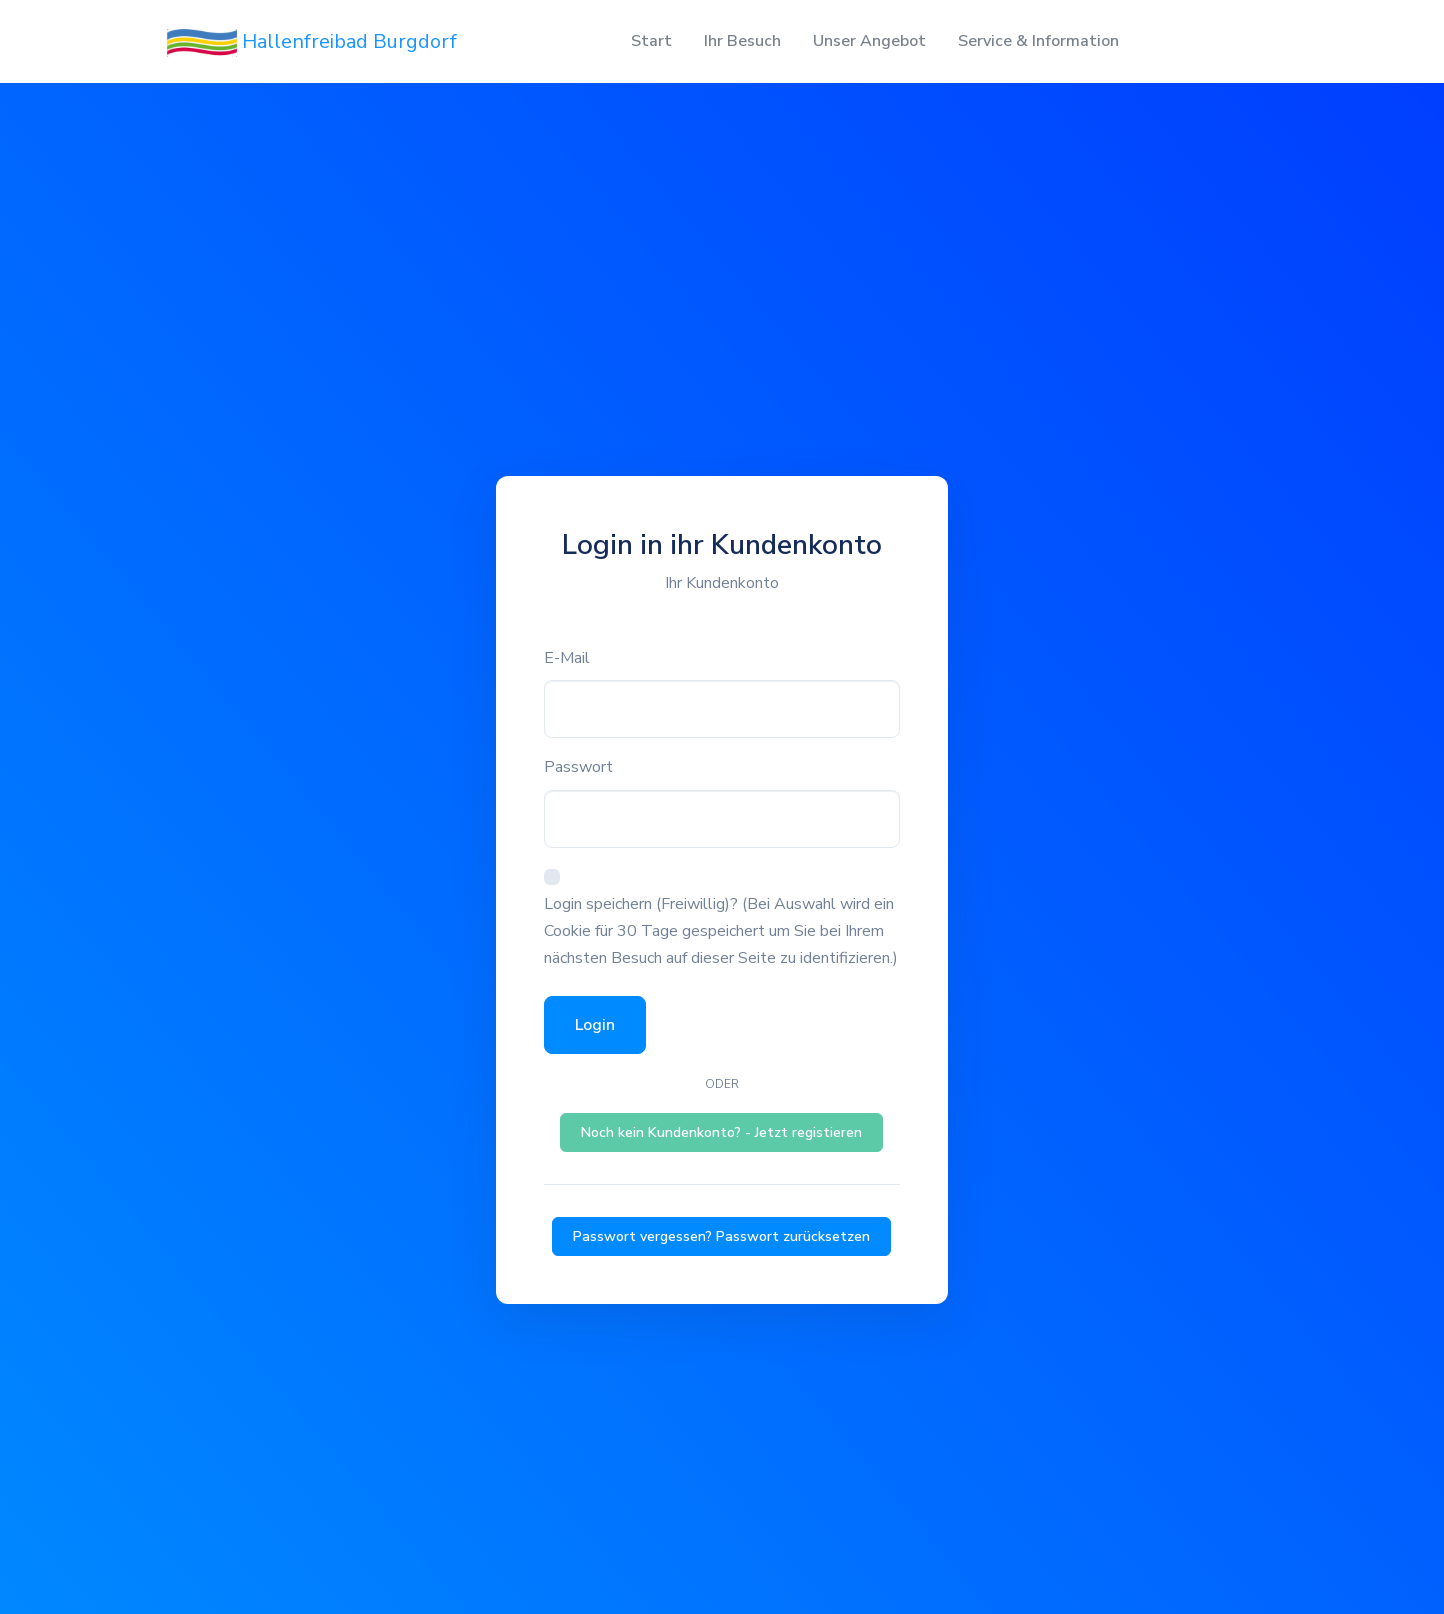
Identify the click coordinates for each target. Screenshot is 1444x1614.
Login (595, 1025)
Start (651, 41)
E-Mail (567, 658)
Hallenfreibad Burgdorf (312, 42)
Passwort (578, 767)
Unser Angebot (869, 41)
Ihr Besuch (742, 41)
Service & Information (1038, 41)
